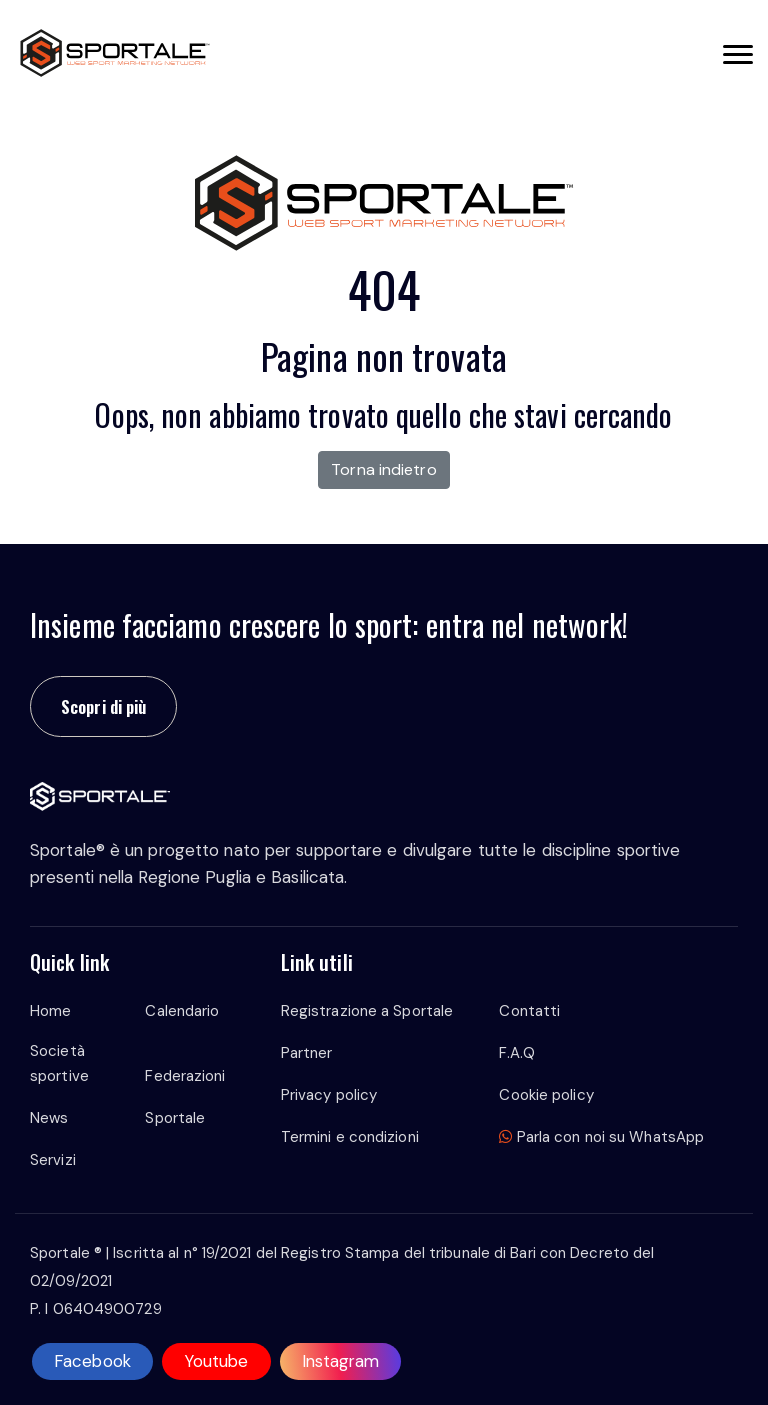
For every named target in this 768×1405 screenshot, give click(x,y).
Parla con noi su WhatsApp (601, 1137)
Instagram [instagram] (341, 1361)
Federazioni (185, 1076)
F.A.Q (517, 1053)
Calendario (182, 1011)
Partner (307, 1053)
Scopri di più (103, 706)
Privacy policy (329, 1095)
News (49, 1118)
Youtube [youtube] (216, 1361)
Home (50, 1011)
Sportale (175, 1118)
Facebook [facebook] (92, 1361)
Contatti (529, 1011)
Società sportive (59, 1063)
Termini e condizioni (350, 1137)
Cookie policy (546, 1095)
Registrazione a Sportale (367, 1011)
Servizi (53, 1160)
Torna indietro (383, 469)
